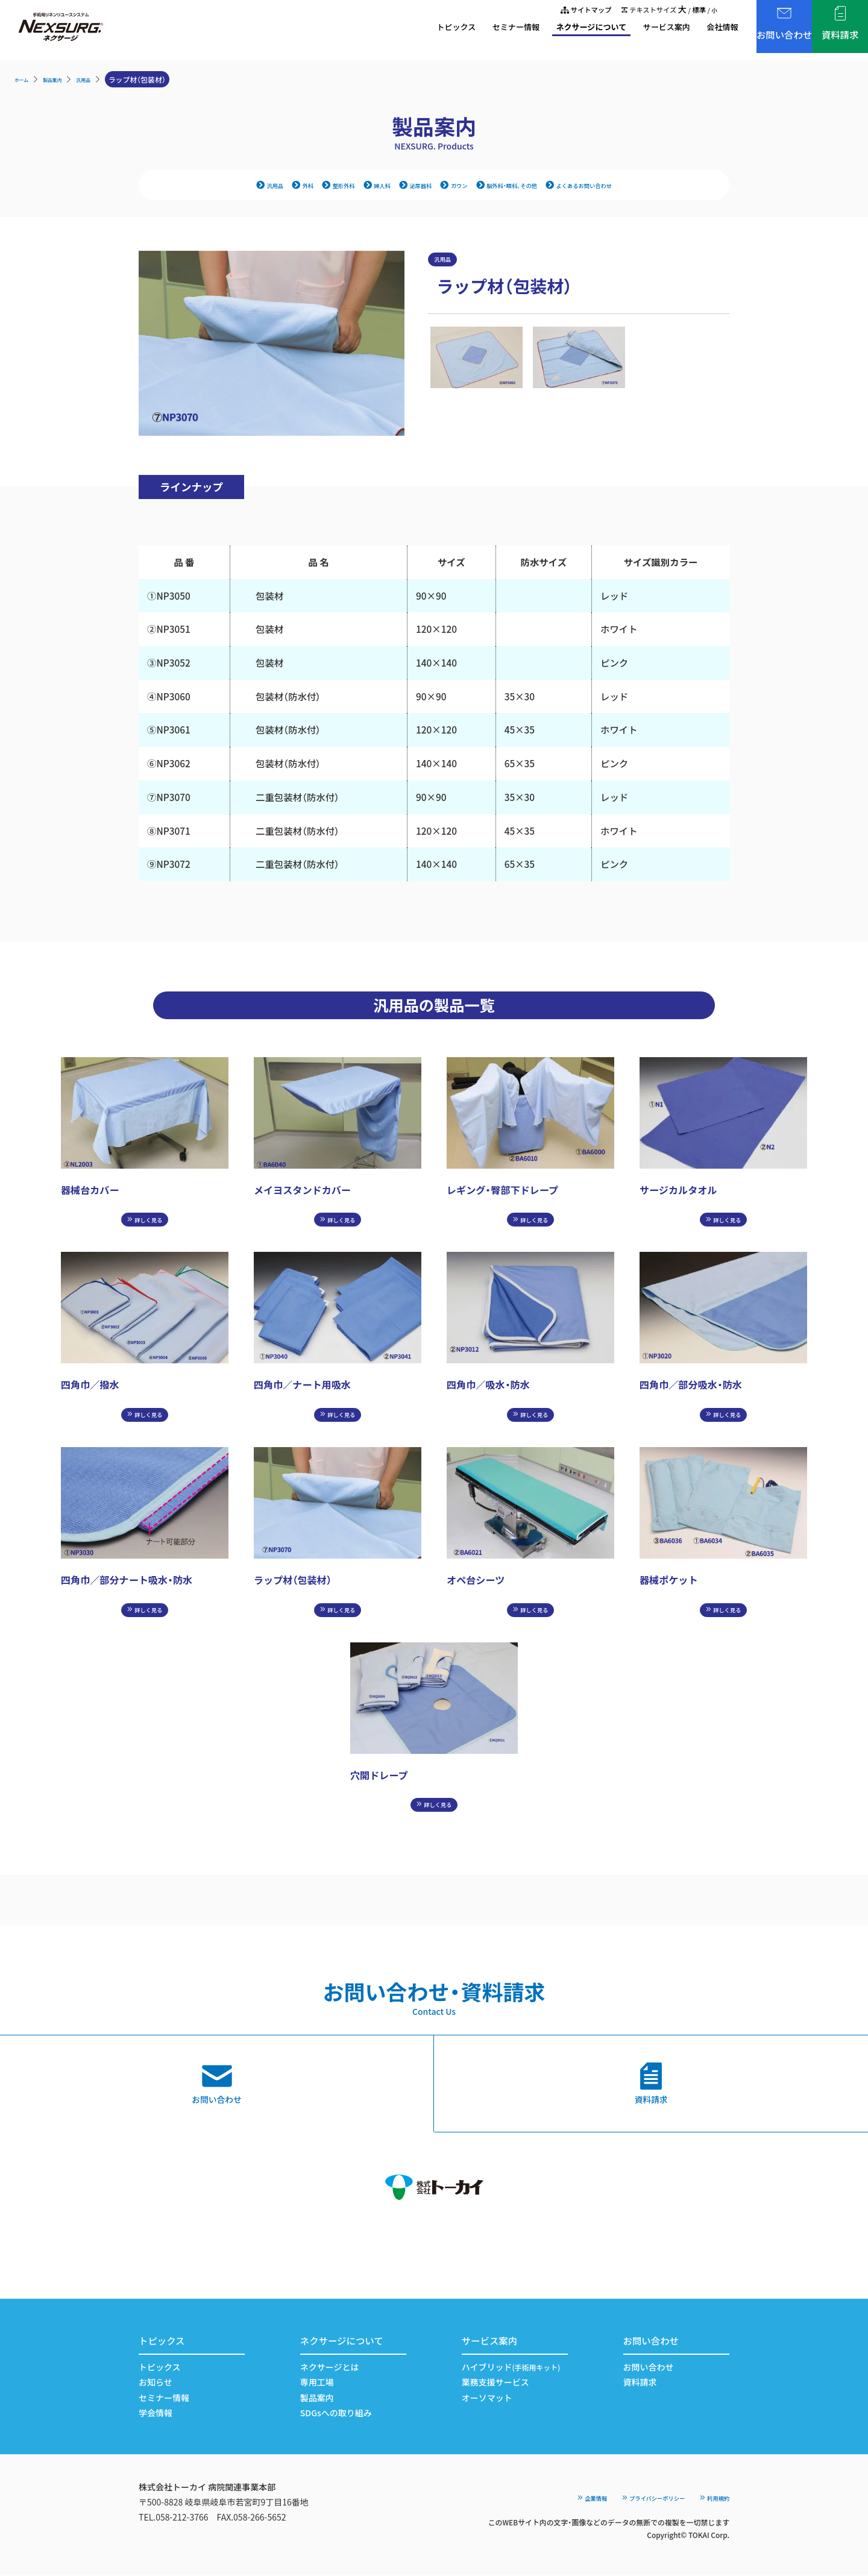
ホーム (25, 79)
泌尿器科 (401, 186)
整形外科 (304, 186)
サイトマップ (562, 11)
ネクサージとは (329, 2367)
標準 (696, 11)
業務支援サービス (495, 2383)
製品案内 (64, 79)
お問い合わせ (648, 2367)
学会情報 (155, 2413)
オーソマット (487, 2398)
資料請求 (640, 2383)
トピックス (385, 30)
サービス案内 (628, 30)
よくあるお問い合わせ (619, 186)
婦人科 (353, 186)
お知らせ (155, 2383)
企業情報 (546, 2498)
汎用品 (104, 79)
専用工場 (317, 2383)
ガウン (450, 186)
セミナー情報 (454, 30)
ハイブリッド (511, 2367)
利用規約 (709, 2498)
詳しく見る (145, 1224)
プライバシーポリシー (627, 2498)
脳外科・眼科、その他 (520, 186)
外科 (260, 186)
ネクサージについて (541, 30)
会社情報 (693, 30)
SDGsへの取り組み (336, 2413)
